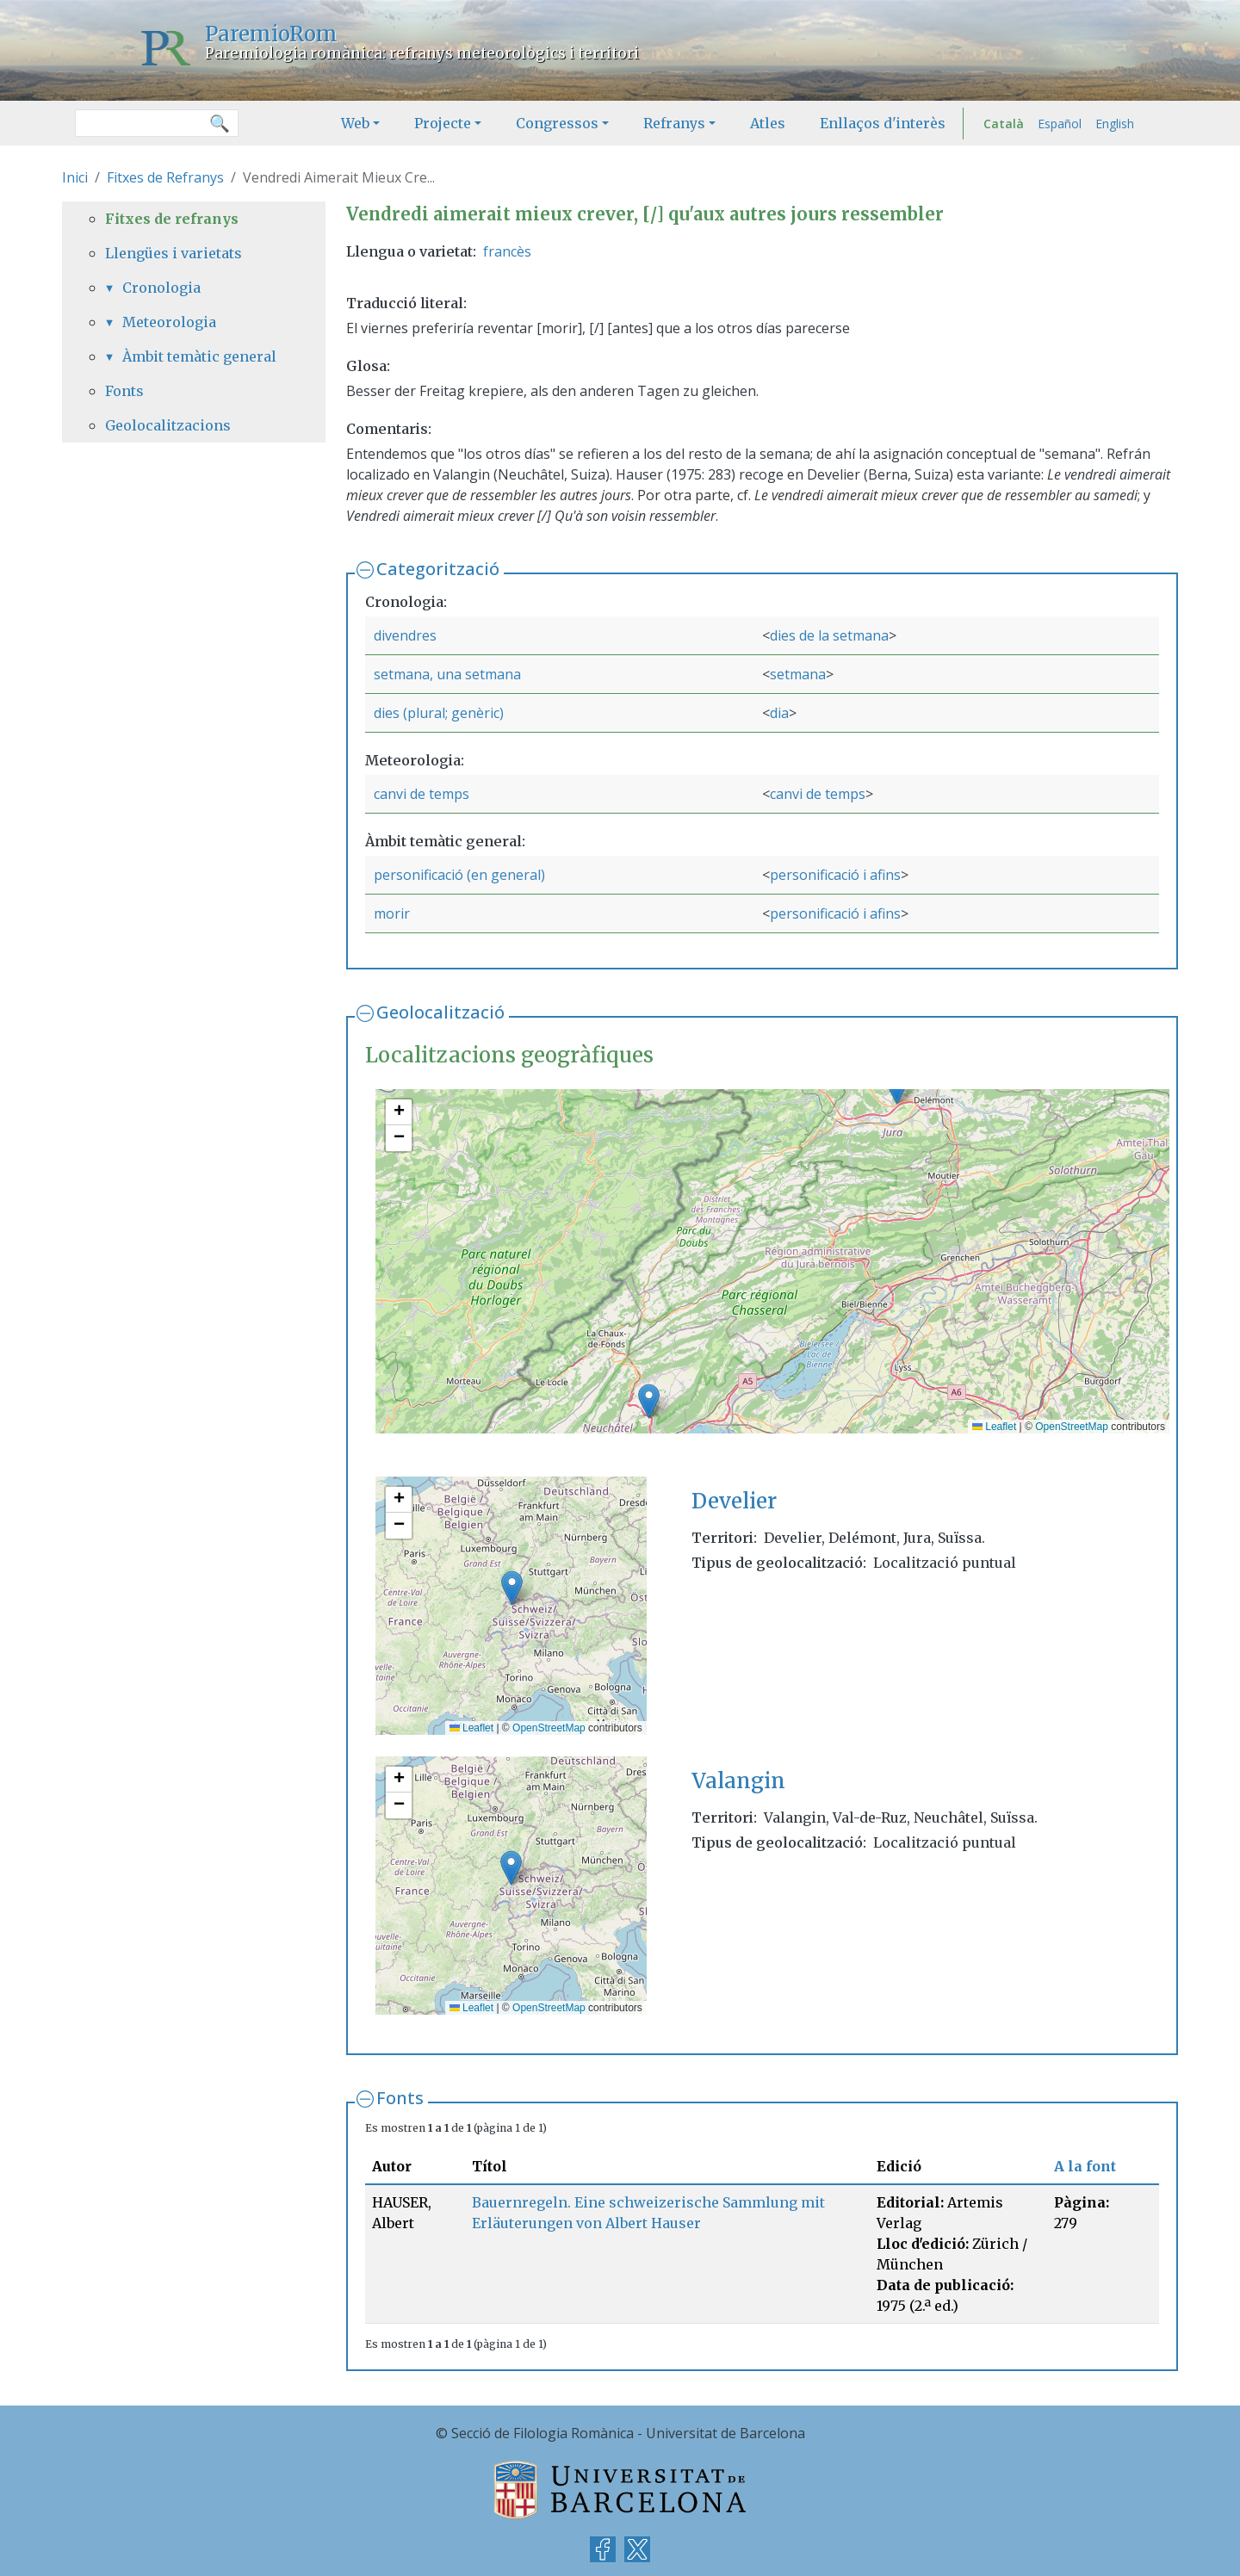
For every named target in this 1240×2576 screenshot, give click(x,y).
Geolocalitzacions (168, 425)
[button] (649, 1401)
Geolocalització (440, 1012)
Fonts (400, 2097)
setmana (798, 674)
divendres (405, 635)
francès (507, 251)
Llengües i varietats (173, 253)
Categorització (437, 568)
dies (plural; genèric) (439, 712)
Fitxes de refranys (172, 218)
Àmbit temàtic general (199, 356)
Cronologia (161, 287)
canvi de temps (421, 793)
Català (1003, 123)
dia (779, 712)
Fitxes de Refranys (165, 177)
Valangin (738, 1781)
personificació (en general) (459, 874)
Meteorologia (169, 322)
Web (355, 123)
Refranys (674, 123)
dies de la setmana (829, 635)
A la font (1085, 2166)
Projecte (442, 123)
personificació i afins (835, 874)
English (1114, 123)
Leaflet (994, 1427)
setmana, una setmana (447, 674)
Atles (767, 123)
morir (392, 913)
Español (1060, 123)
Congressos (557, 123)
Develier (734, 1501)
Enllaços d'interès (883, 123)
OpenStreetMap (1071, 1427)
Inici (75, 177)
